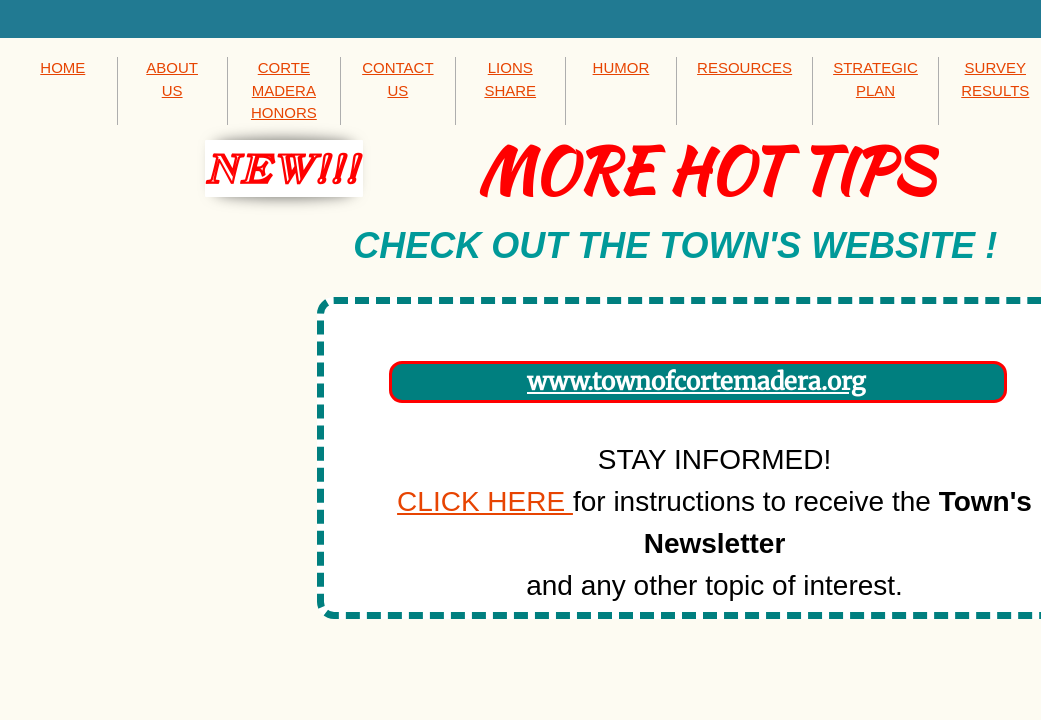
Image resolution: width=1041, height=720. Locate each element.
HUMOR (621, 67)
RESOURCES (744, 67)
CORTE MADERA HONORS (284, 90)
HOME (62, 67)
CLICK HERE (485, 501)
